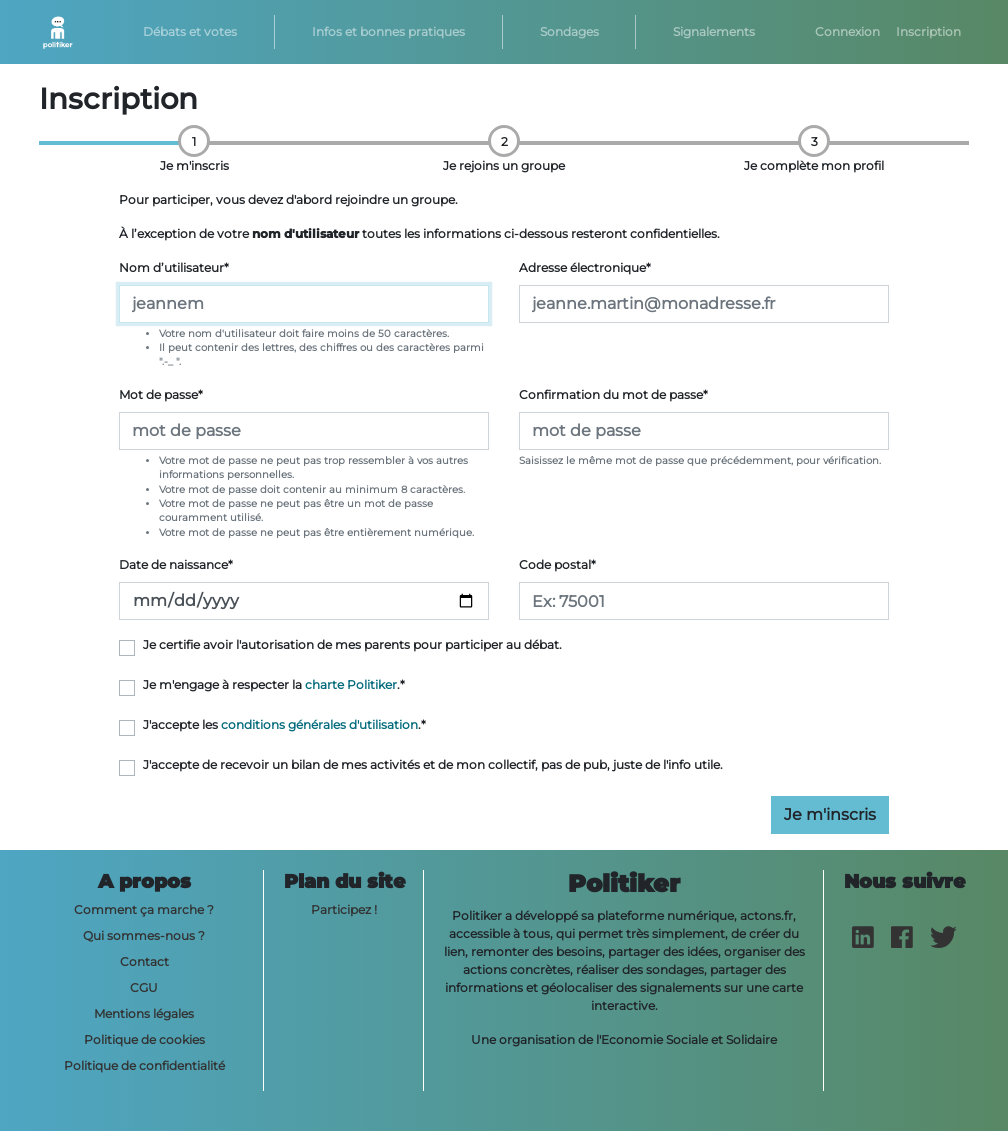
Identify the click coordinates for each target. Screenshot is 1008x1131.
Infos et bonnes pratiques (388, 31)
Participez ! (344, 909)
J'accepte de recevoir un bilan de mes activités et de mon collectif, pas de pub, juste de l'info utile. (433, 764)
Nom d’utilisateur (174, 267)
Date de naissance (176, 564)
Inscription (928, 31)
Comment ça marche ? (144, 909)
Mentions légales (144, 1013)
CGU (144, 987)
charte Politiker (351, 684)
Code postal (557, 564)
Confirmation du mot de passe (613, 394)
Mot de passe (161, 394)
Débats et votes (190, 31)
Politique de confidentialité (144, 1065)
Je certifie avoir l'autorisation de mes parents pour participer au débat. (352, 644)
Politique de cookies (144, 1039)
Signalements (714, 31)
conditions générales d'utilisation (319, 724)
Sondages (569, 31)
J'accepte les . (284, 724)
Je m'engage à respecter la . (274, 684)
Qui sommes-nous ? (144, 935)
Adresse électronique (585, 267)
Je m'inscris (830, 814)
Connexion (847, 31)
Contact (144, 961)
